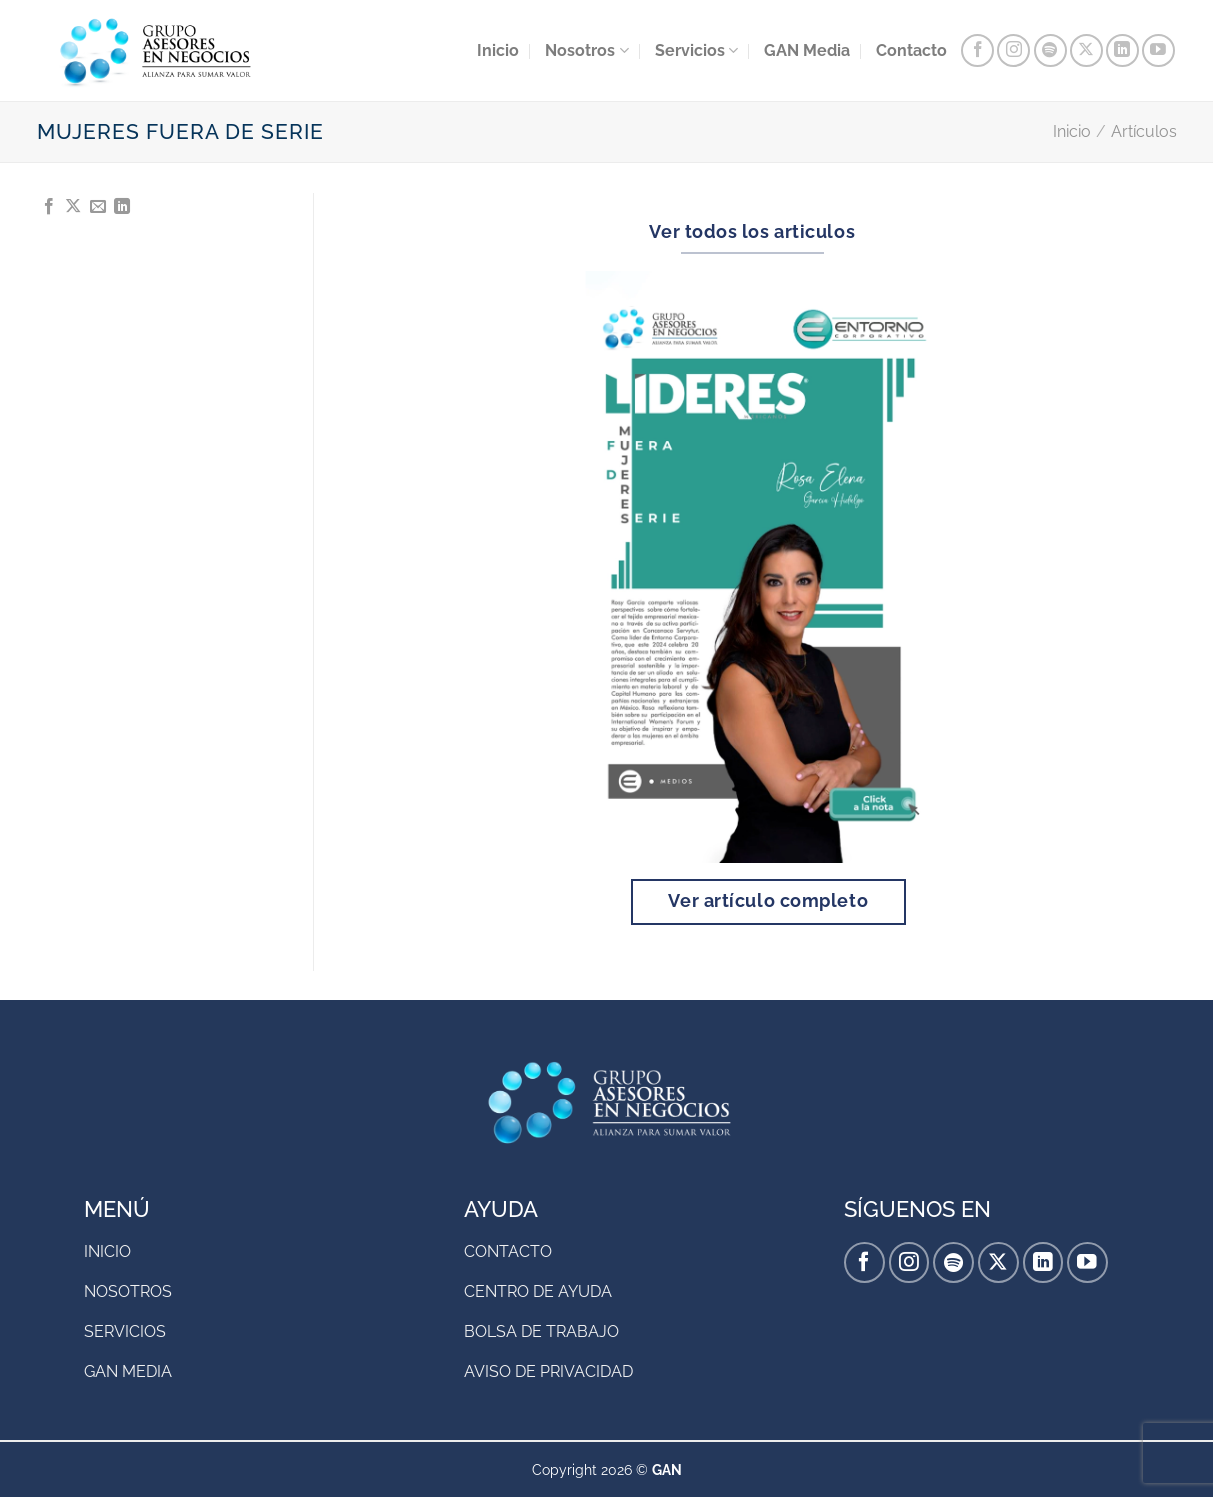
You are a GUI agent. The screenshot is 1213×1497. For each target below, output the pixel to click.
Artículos (1144, 131)
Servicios (696, 51)
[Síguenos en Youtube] (1158, 50)
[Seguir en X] (1086, 50)
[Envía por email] (98, 207)
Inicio (498, 50)
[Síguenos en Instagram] (1013, 50)
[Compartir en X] (73, 207)
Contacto (911, 50)
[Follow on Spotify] (1050, 50)
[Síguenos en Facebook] (977, 50)
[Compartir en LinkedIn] (122, 207)
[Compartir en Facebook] (49, 207)
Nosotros (586, 51)
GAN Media (807, 50)
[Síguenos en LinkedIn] (1122, 50)
